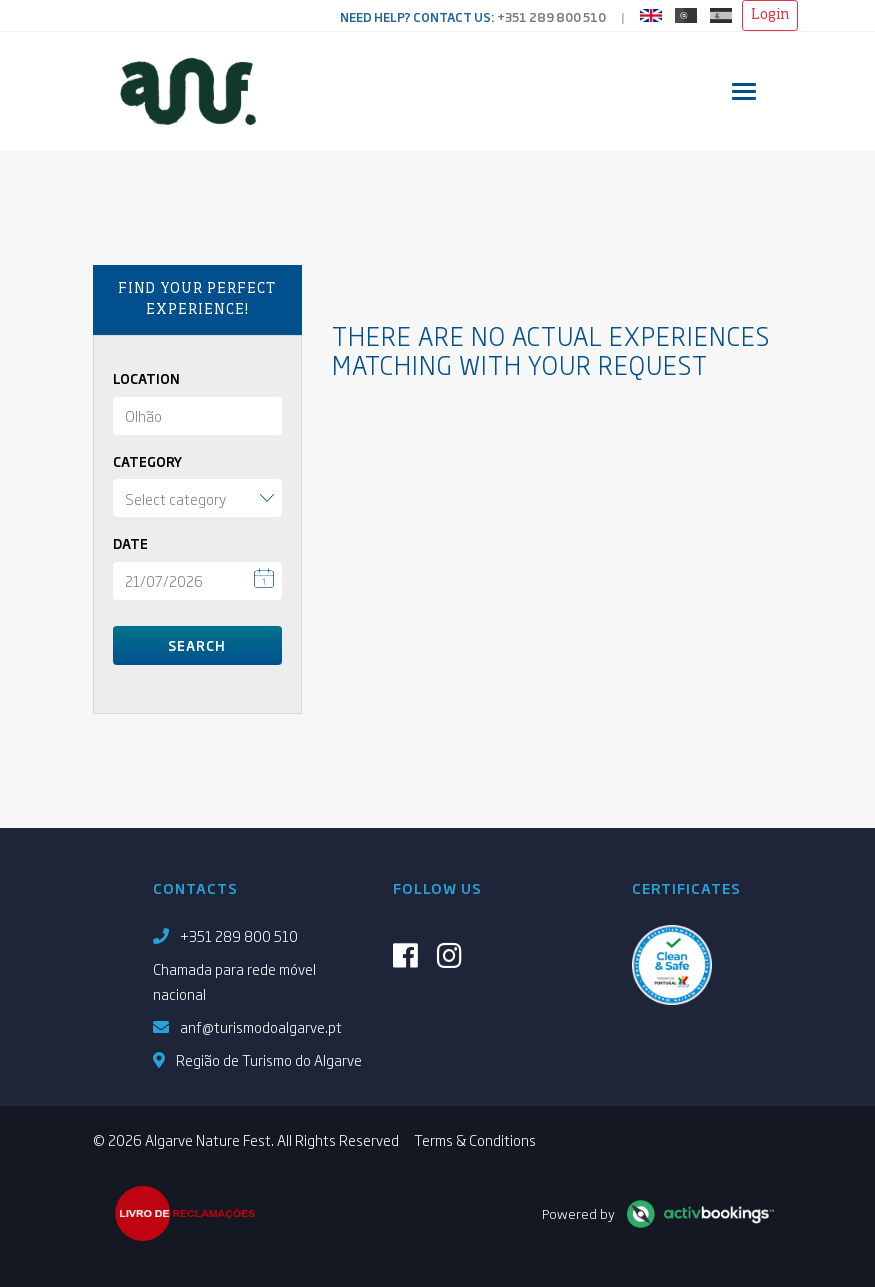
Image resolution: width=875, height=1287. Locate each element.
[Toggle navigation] (744, 91)
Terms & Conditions (475, 1139)
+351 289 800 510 (551, 17)
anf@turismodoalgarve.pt (261, 1026)
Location (146, 378)
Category (147, 461)
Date (130, 543)
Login (770, 15)
